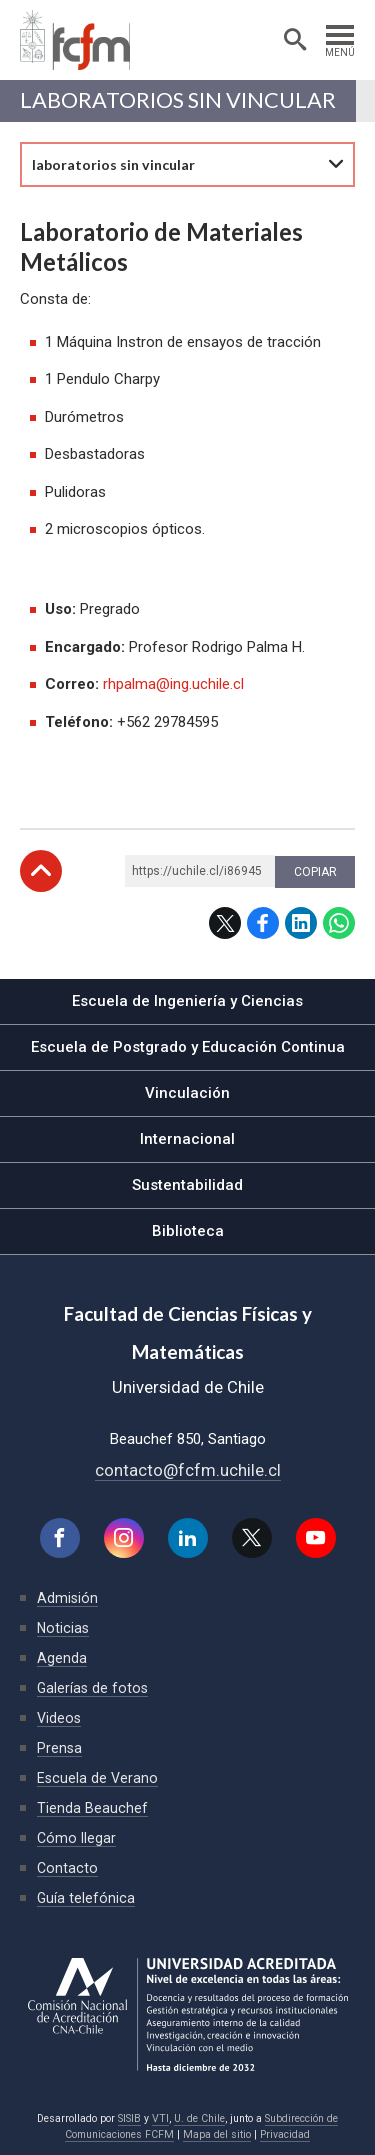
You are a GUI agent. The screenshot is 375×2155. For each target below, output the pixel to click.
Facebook (263, 923)
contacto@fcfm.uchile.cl (188, 1470)
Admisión (67, 1598)
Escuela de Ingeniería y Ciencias (187, 1001)
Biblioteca (188, 1231)
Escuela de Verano (97, 1778)
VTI (160, 2118)
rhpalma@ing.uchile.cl (173, 684)
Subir (41, 871)
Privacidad (285, 2134)
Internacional (187, 1139)
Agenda (62, 1658)
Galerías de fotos (92, 1688)
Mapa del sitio (217, 2134)
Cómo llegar (76, 1838)
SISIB (129, 2118)
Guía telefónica (86, 1898)
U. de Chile (199, 2118)
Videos (59, 1718)
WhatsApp (339, 923)
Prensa (59, 1748)
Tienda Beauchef (92, 1808)
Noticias (63, 1628)
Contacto (67, 1868)
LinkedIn (301, 923)
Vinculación (187, 1093)
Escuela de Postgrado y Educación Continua (188, 1047)
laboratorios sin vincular (178, 100)
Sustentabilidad (187, 1185)
